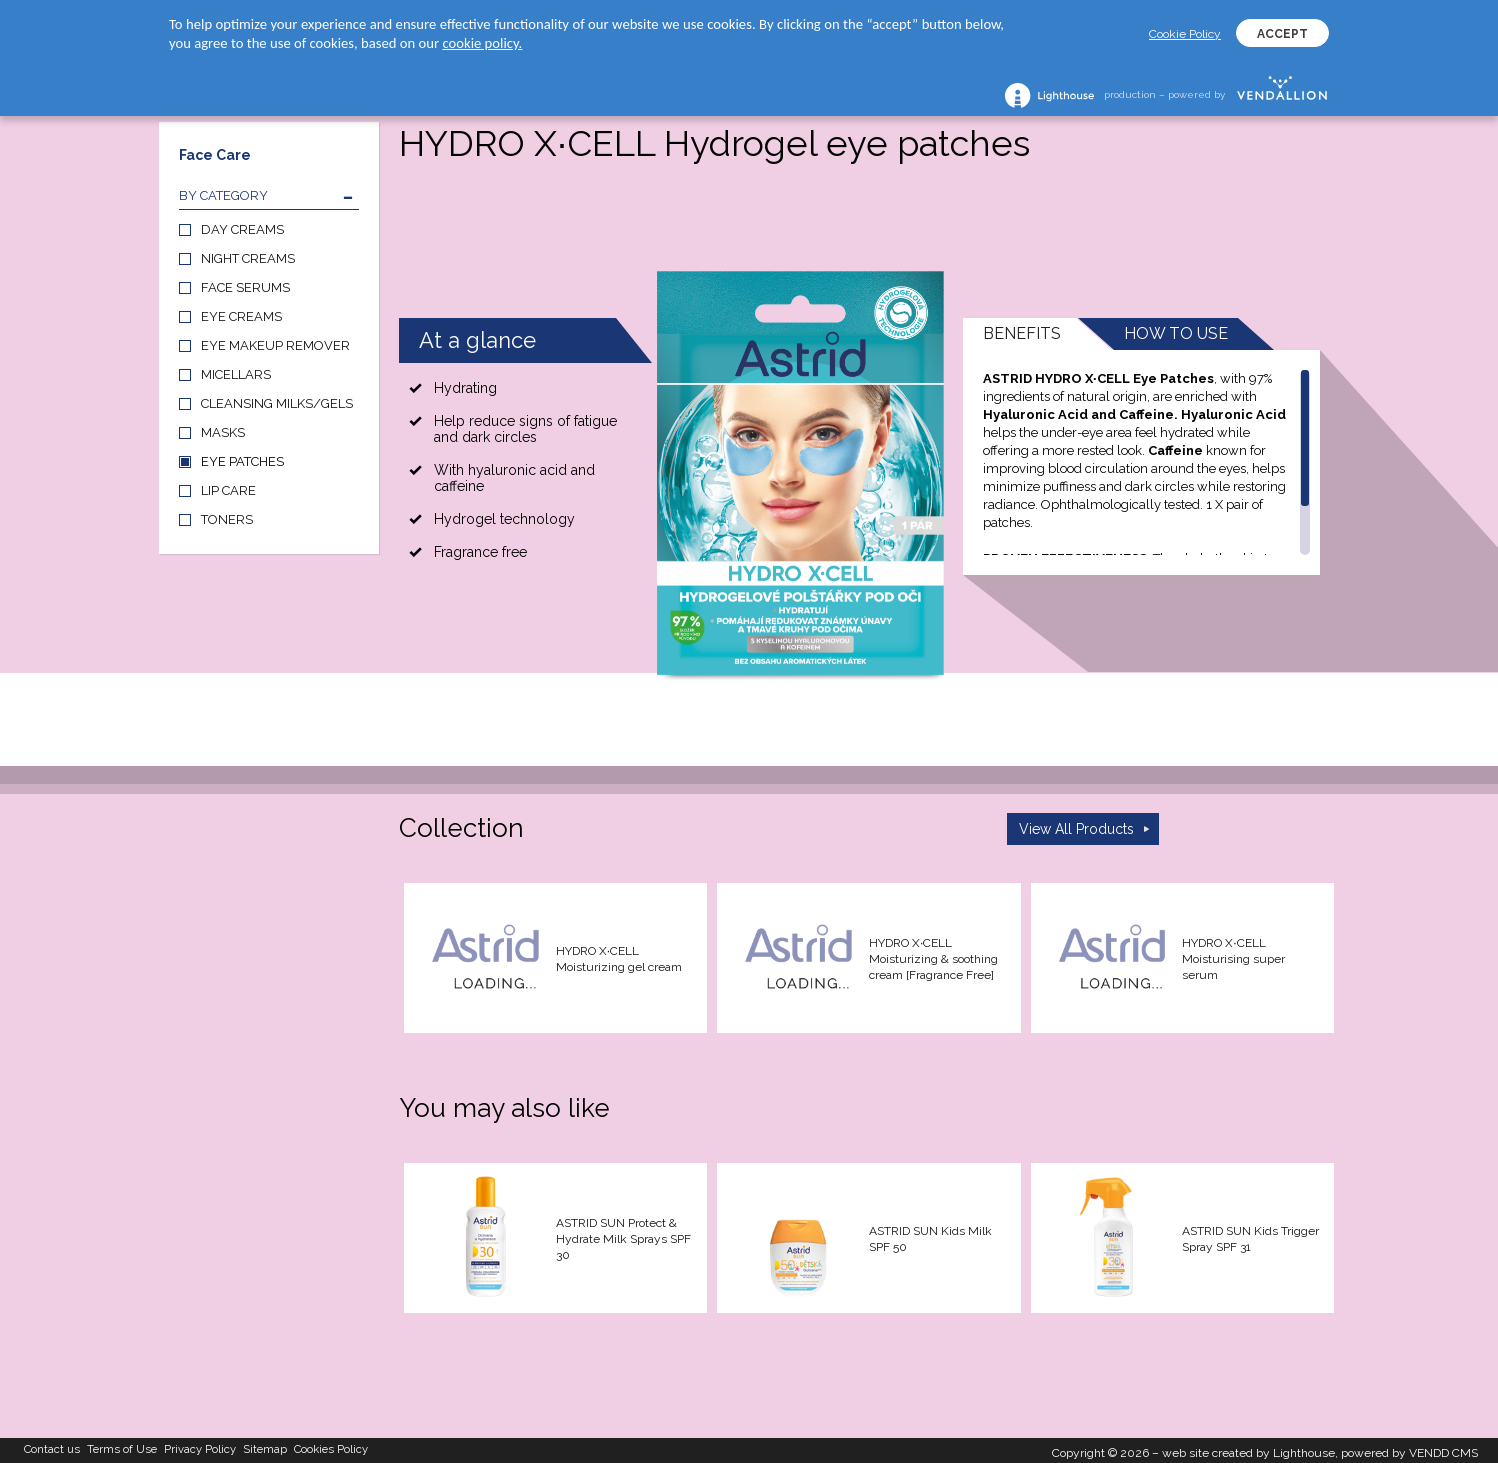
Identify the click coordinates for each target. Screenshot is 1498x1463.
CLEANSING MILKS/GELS (277, 403)
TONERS (227, 519)
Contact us (59, 1448)
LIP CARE (228, 490)
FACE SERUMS (245, 287)
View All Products (1076, 829)
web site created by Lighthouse (1248, 1448)
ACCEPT (1282, 34)
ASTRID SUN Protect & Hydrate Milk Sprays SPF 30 (623, 1239)
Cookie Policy (1185, 34)
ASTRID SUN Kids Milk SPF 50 (930, 1239)
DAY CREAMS (242, 229)
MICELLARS (236, 374)
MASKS (223, 432)
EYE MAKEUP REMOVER (275, 345)
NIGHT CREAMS (248, 258)
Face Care (215, 155)
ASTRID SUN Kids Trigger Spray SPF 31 (1250, 1239)
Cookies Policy (398, 1448)
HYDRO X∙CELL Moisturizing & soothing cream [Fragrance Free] (933, 959)
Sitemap (316, 1448)
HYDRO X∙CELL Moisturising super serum (1233, 959)
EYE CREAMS (241, 316)
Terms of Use (144, 1448)
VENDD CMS (1443, 1448)
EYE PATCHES (242, 461)
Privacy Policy (237, 1448)
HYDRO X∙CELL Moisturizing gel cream (619, 959)
